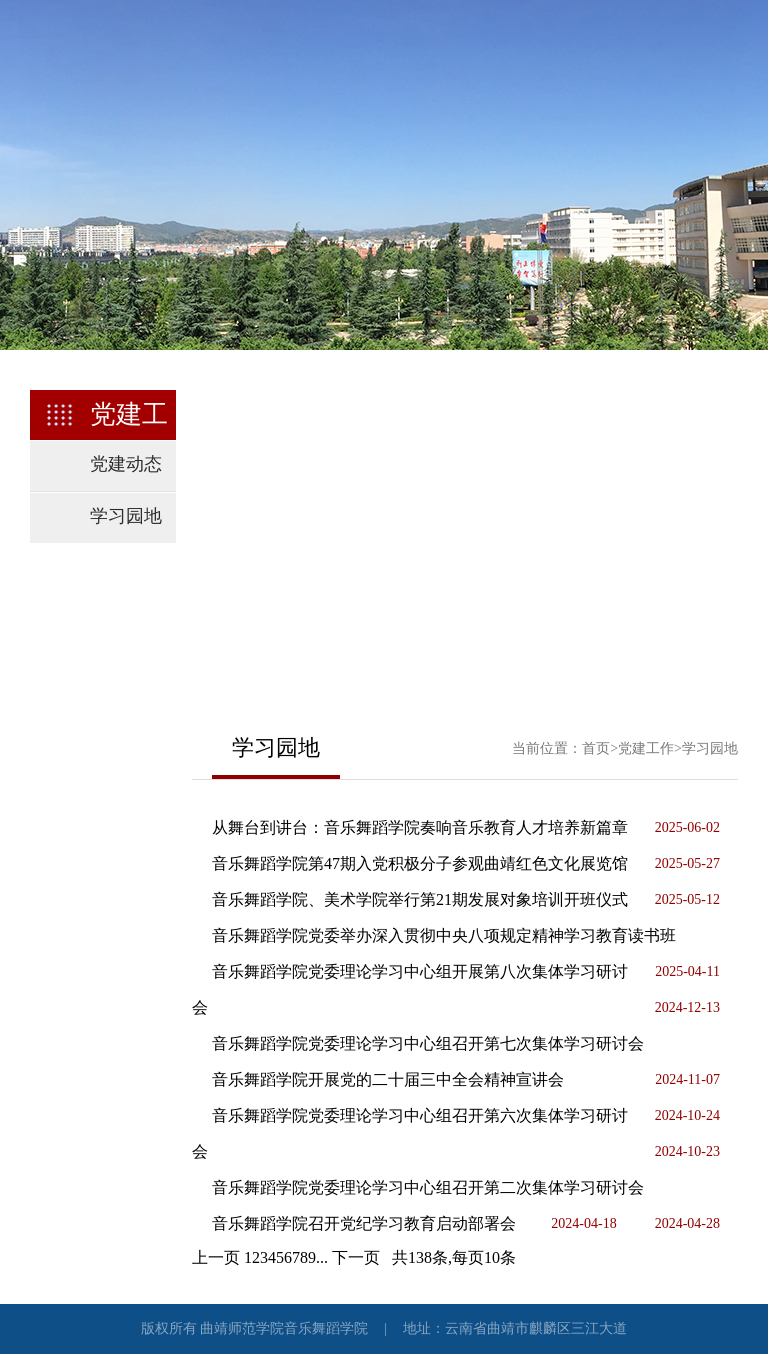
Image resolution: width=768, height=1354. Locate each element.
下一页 (356, 1257)
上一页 (216, 1257)
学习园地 (126, 516)
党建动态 (126, 464)
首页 (596, 748)
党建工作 (646, 748)
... (322, 1257)
